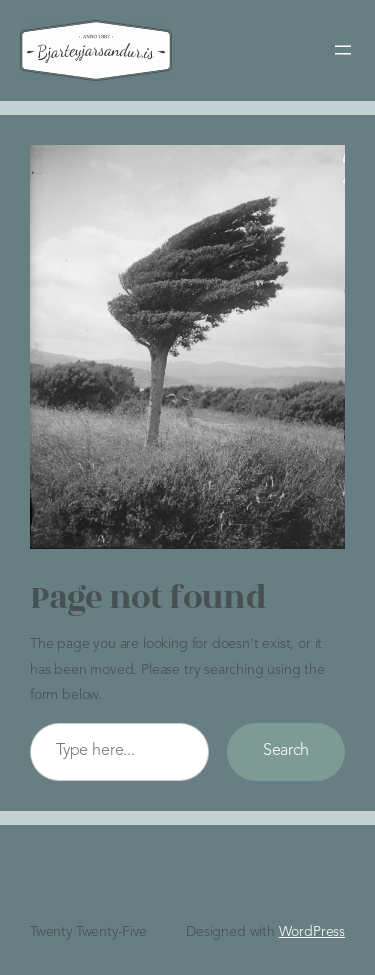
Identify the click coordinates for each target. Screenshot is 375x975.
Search (286, 751)
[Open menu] (343, 50)
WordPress (312, 932)
